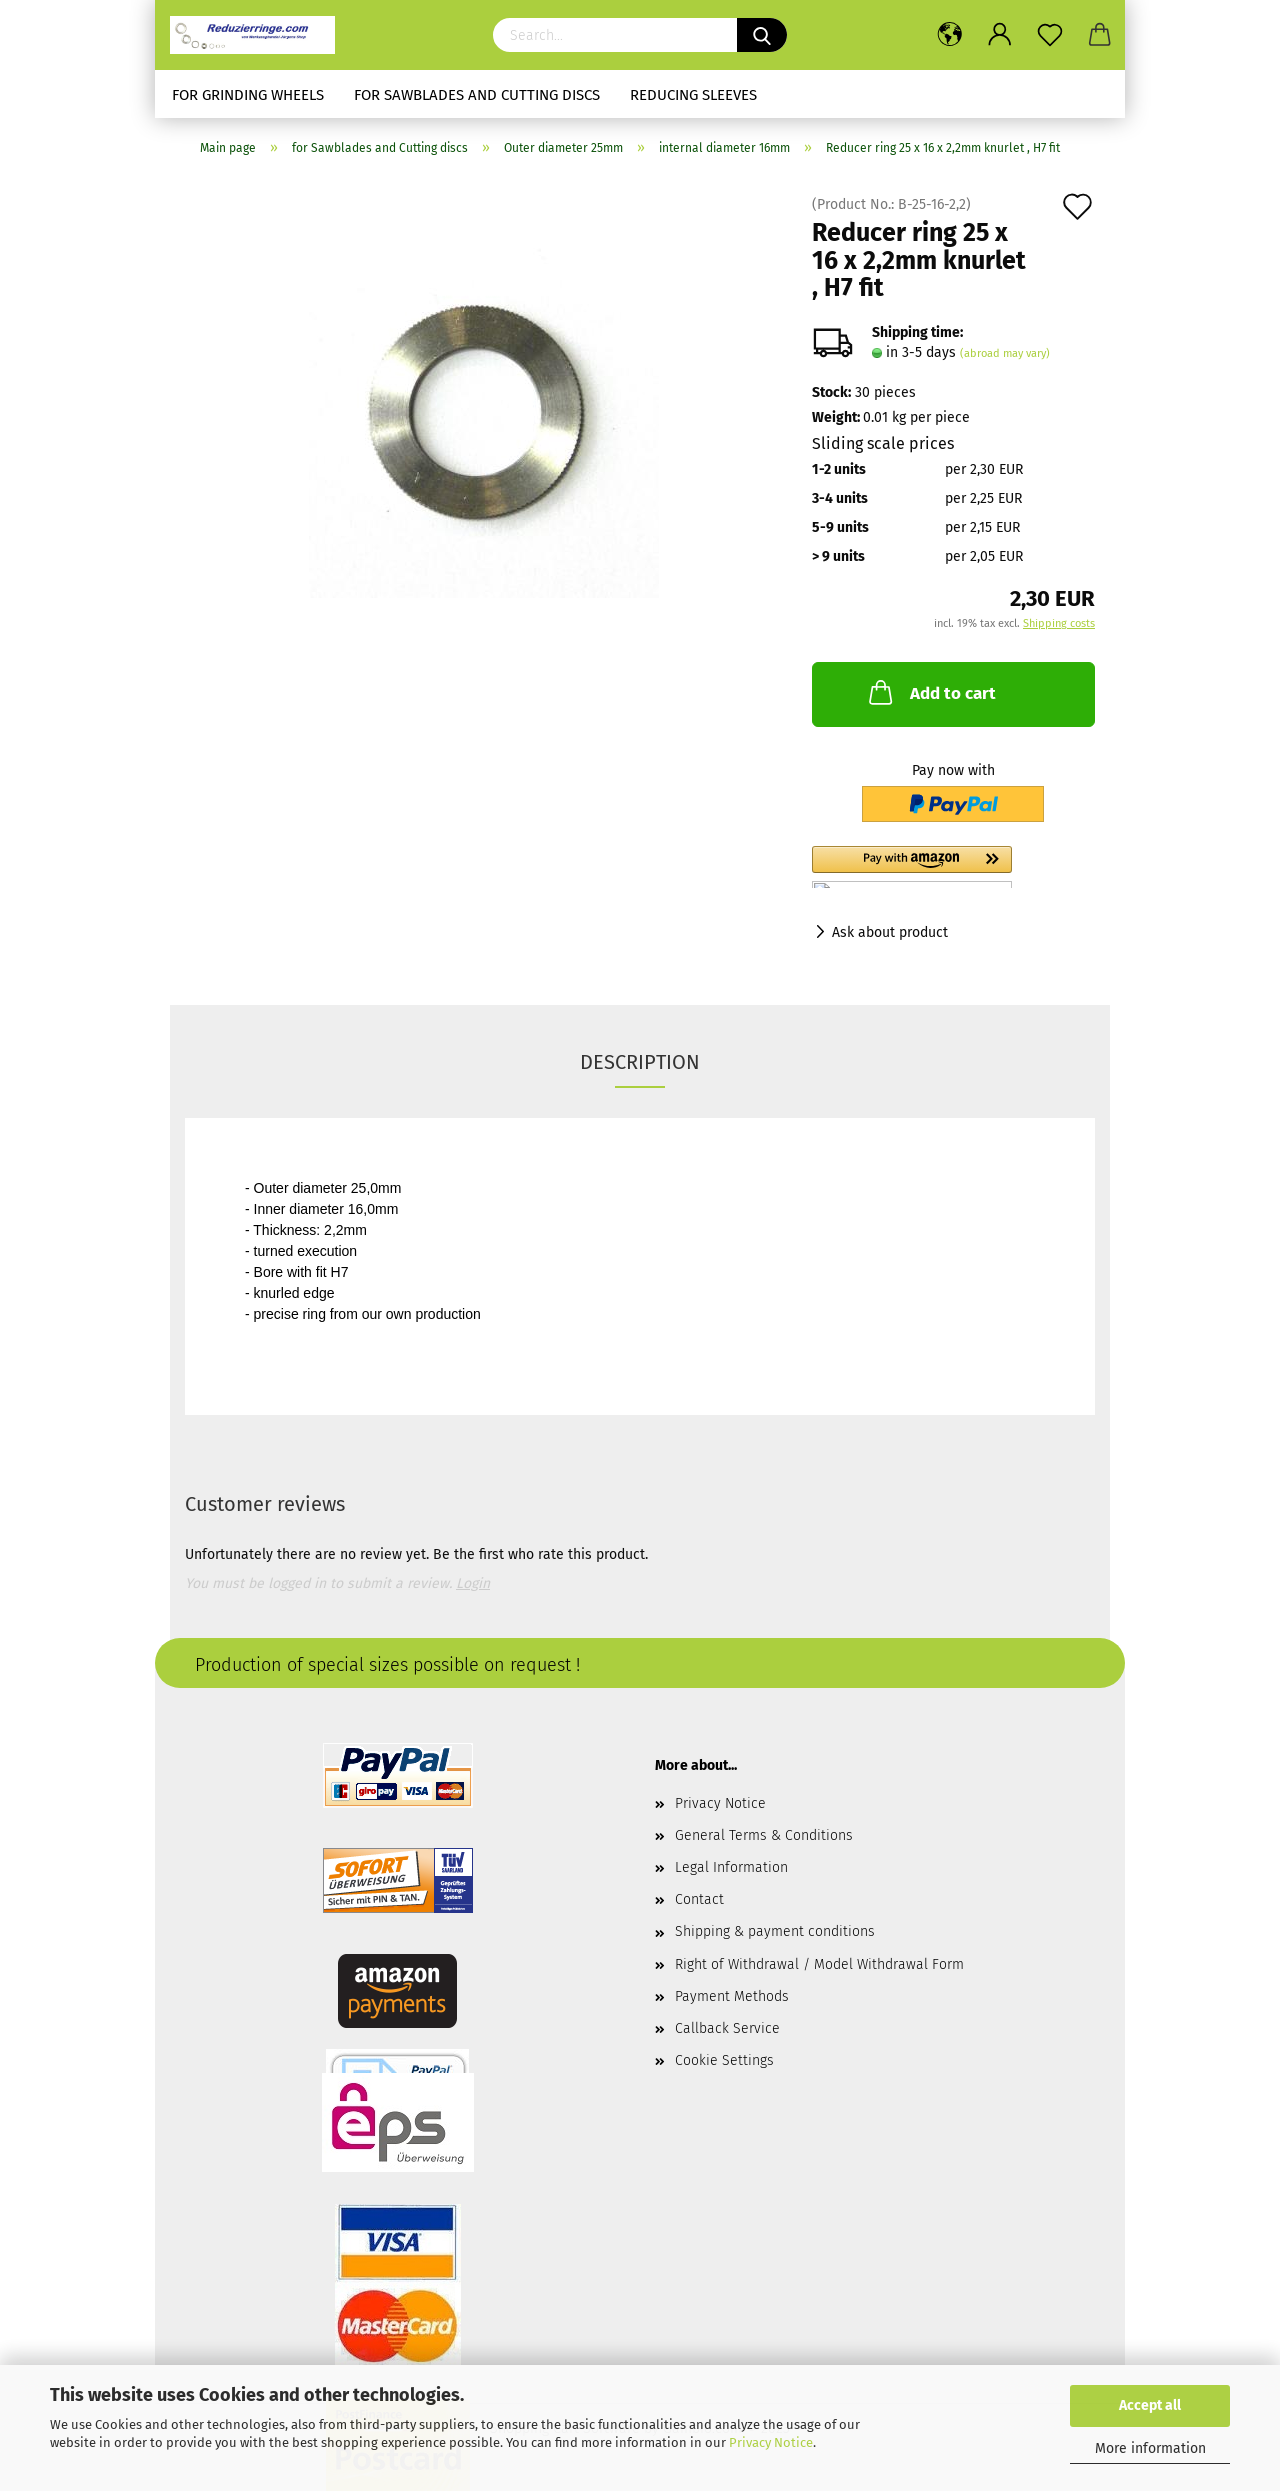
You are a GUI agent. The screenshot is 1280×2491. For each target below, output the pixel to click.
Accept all (1150, 2405)
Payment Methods (732, 1996)
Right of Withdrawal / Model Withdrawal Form (819, 1964)
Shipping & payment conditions (775, 1931)
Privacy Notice (771, 2442)
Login (473, 1583)
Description (640, 1062)
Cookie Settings (724, 2060)
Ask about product (890, 932)
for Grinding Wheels (248, 95)
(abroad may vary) (1005, 353)
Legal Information (731, 1867)
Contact (699, 1899)
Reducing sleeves (693, 95)
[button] (953, 867)
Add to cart (930, 692)
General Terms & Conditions (764, 1835)
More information (1150, 2448)
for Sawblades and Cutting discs (477, 95)
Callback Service (727, 2028)
